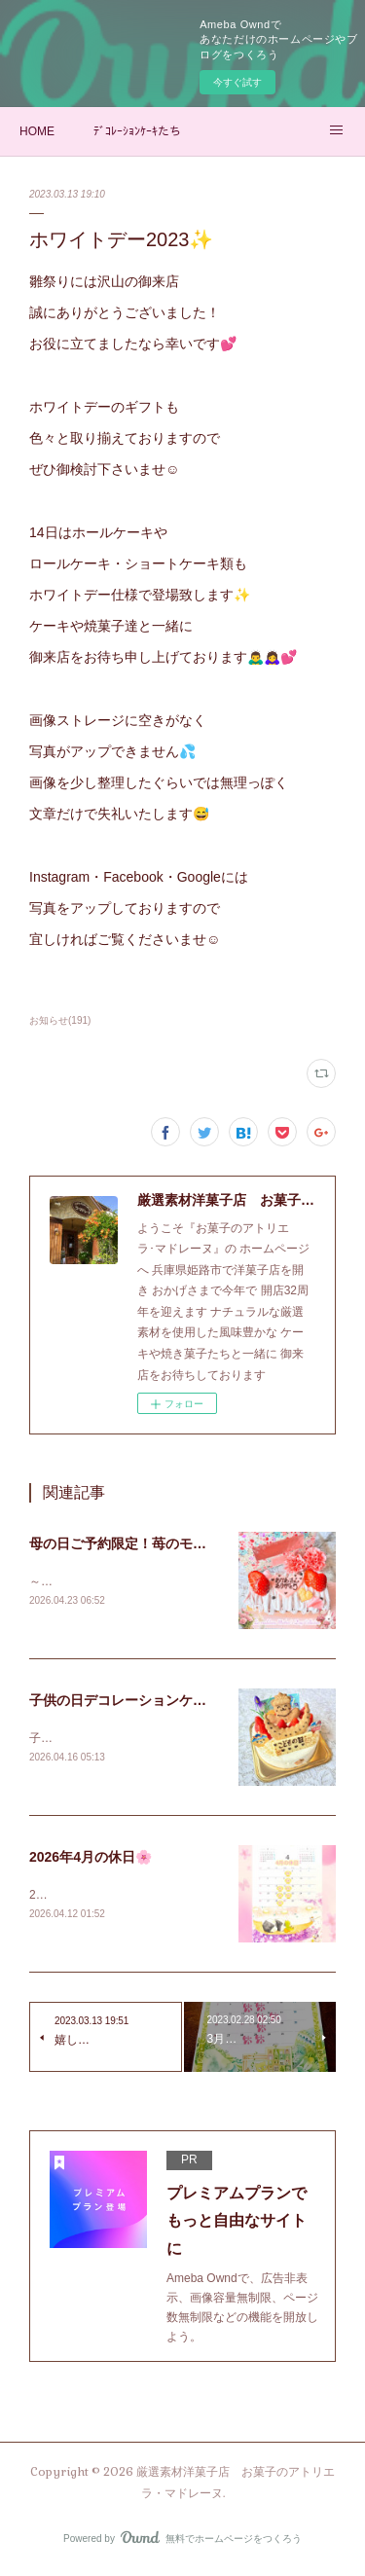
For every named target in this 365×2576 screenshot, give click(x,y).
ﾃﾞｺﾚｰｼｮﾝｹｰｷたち (137, 131)
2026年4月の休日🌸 (90, 1860)
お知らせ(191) (60, 1020)
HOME (37, 131)
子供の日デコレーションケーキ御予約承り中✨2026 (188, 1702)
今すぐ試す (237, 82)
